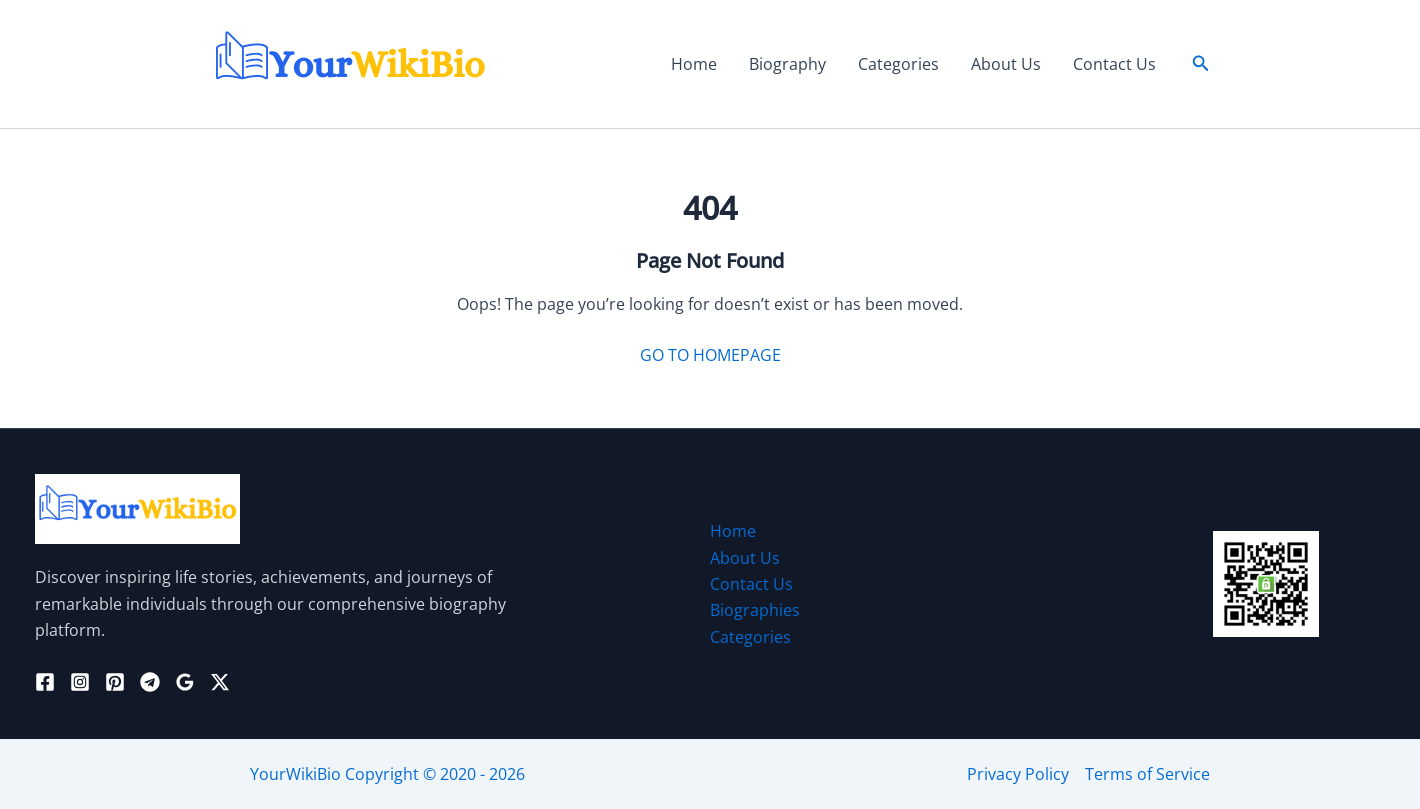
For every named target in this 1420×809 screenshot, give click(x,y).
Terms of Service (1147, 774)
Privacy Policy (1018, 774)
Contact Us (1114, 64)
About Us (1006, 64)
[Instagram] (80, 682)
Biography (787, 64)
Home (694, 64)
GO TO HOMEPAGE (710, 355)
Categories (898, 64)
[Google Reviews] (185, 682)
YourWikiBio (295, 774)
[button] (1201, 64)
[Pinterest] (115, 682)
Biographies (755, 610)
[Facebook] (45, 682)
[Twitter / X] (220, 682)
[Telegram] (150, 682)
